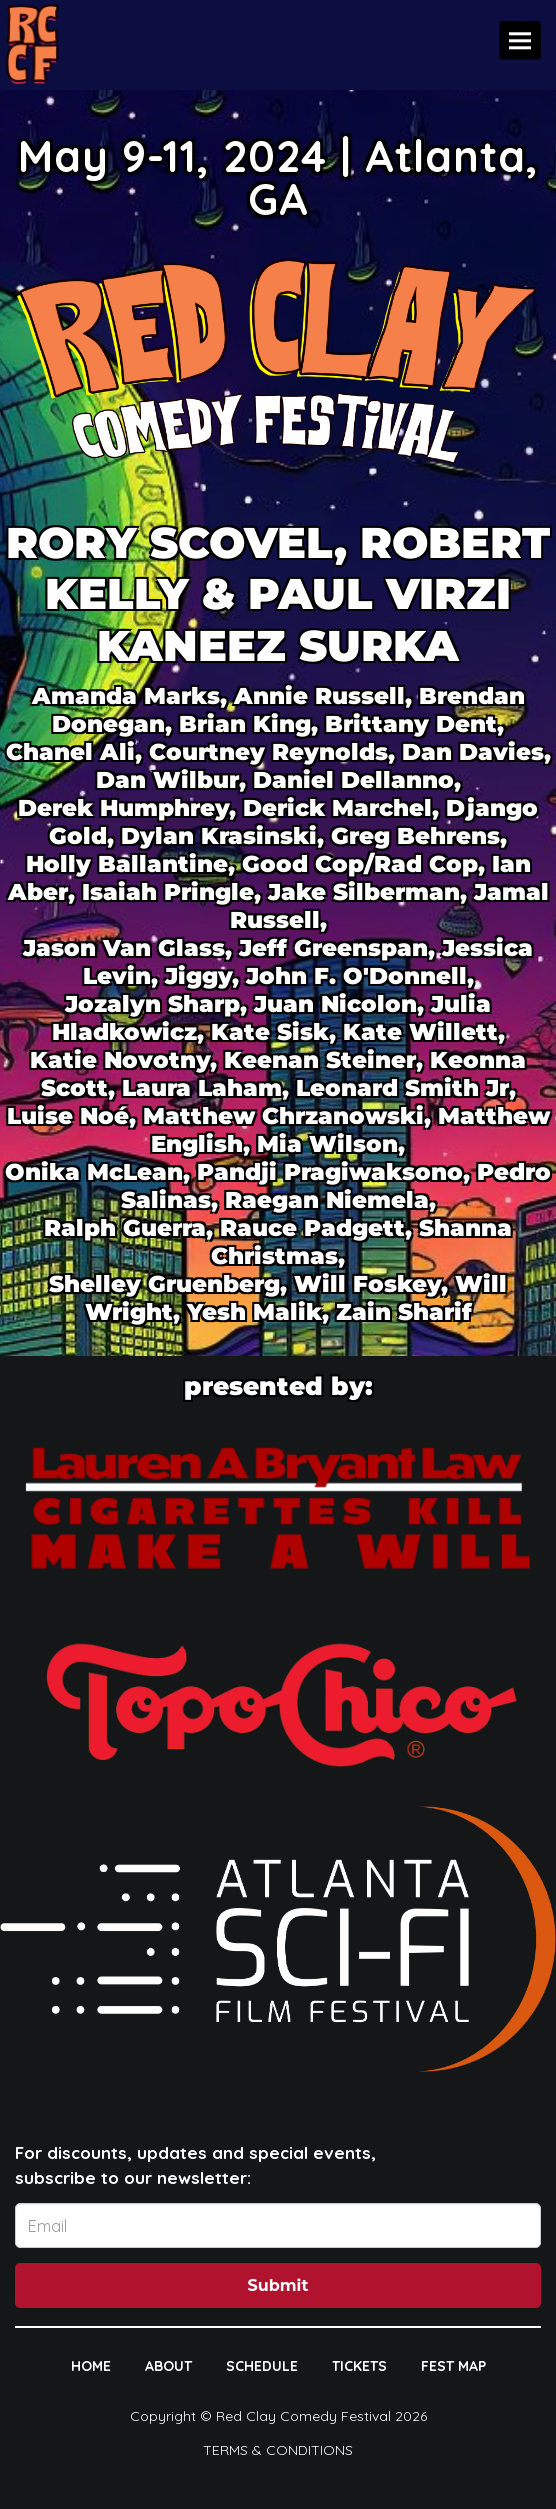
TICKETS (359, 2366)
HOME (91, 2366)
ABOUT (168, 2366)
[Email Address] (278, 2225)
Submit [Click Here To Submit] (278, 2285)
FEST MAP (453, 2366)
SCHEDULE (262, 2366)
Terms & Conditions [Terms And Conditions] (278, 2450)
